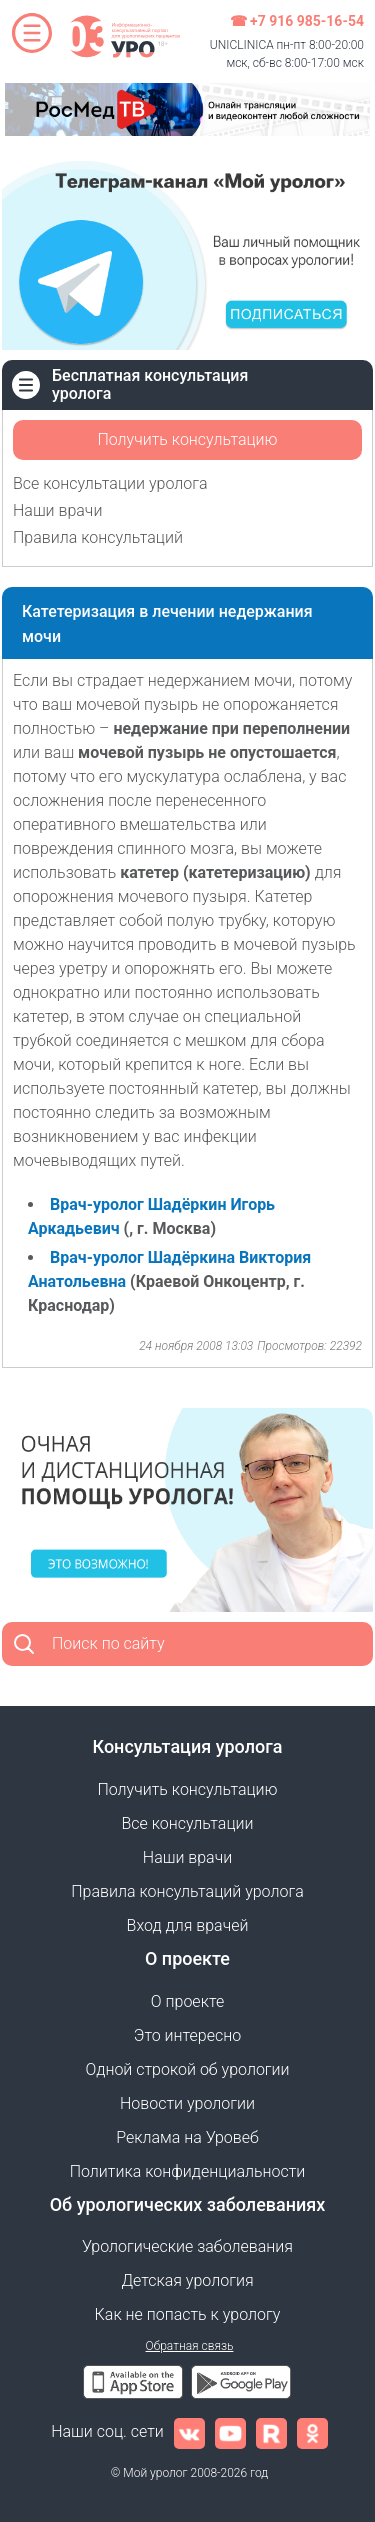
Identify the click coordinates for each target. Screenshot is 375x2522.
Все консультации (188, 1823)
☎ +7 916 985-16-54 (297, 21)
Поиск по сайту (108, 1643)
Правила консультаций (98, 537)
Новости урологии (187, 2103)
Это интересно (187, 2035)
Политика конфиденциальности (188, 2171)
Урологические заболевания (187, 2246)
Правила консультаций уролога (187, 1891)
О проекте (187, 2001)
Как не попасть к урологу (188, 2314)
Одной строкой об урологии (187, 2069)
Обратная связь (190, 2346)
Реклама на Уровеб (187, 2137)
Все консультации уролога (110, 483)
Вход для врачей (188, 1925)
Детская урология (187, 2280)
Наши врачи (57, 510)
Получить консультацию (187, 439)
